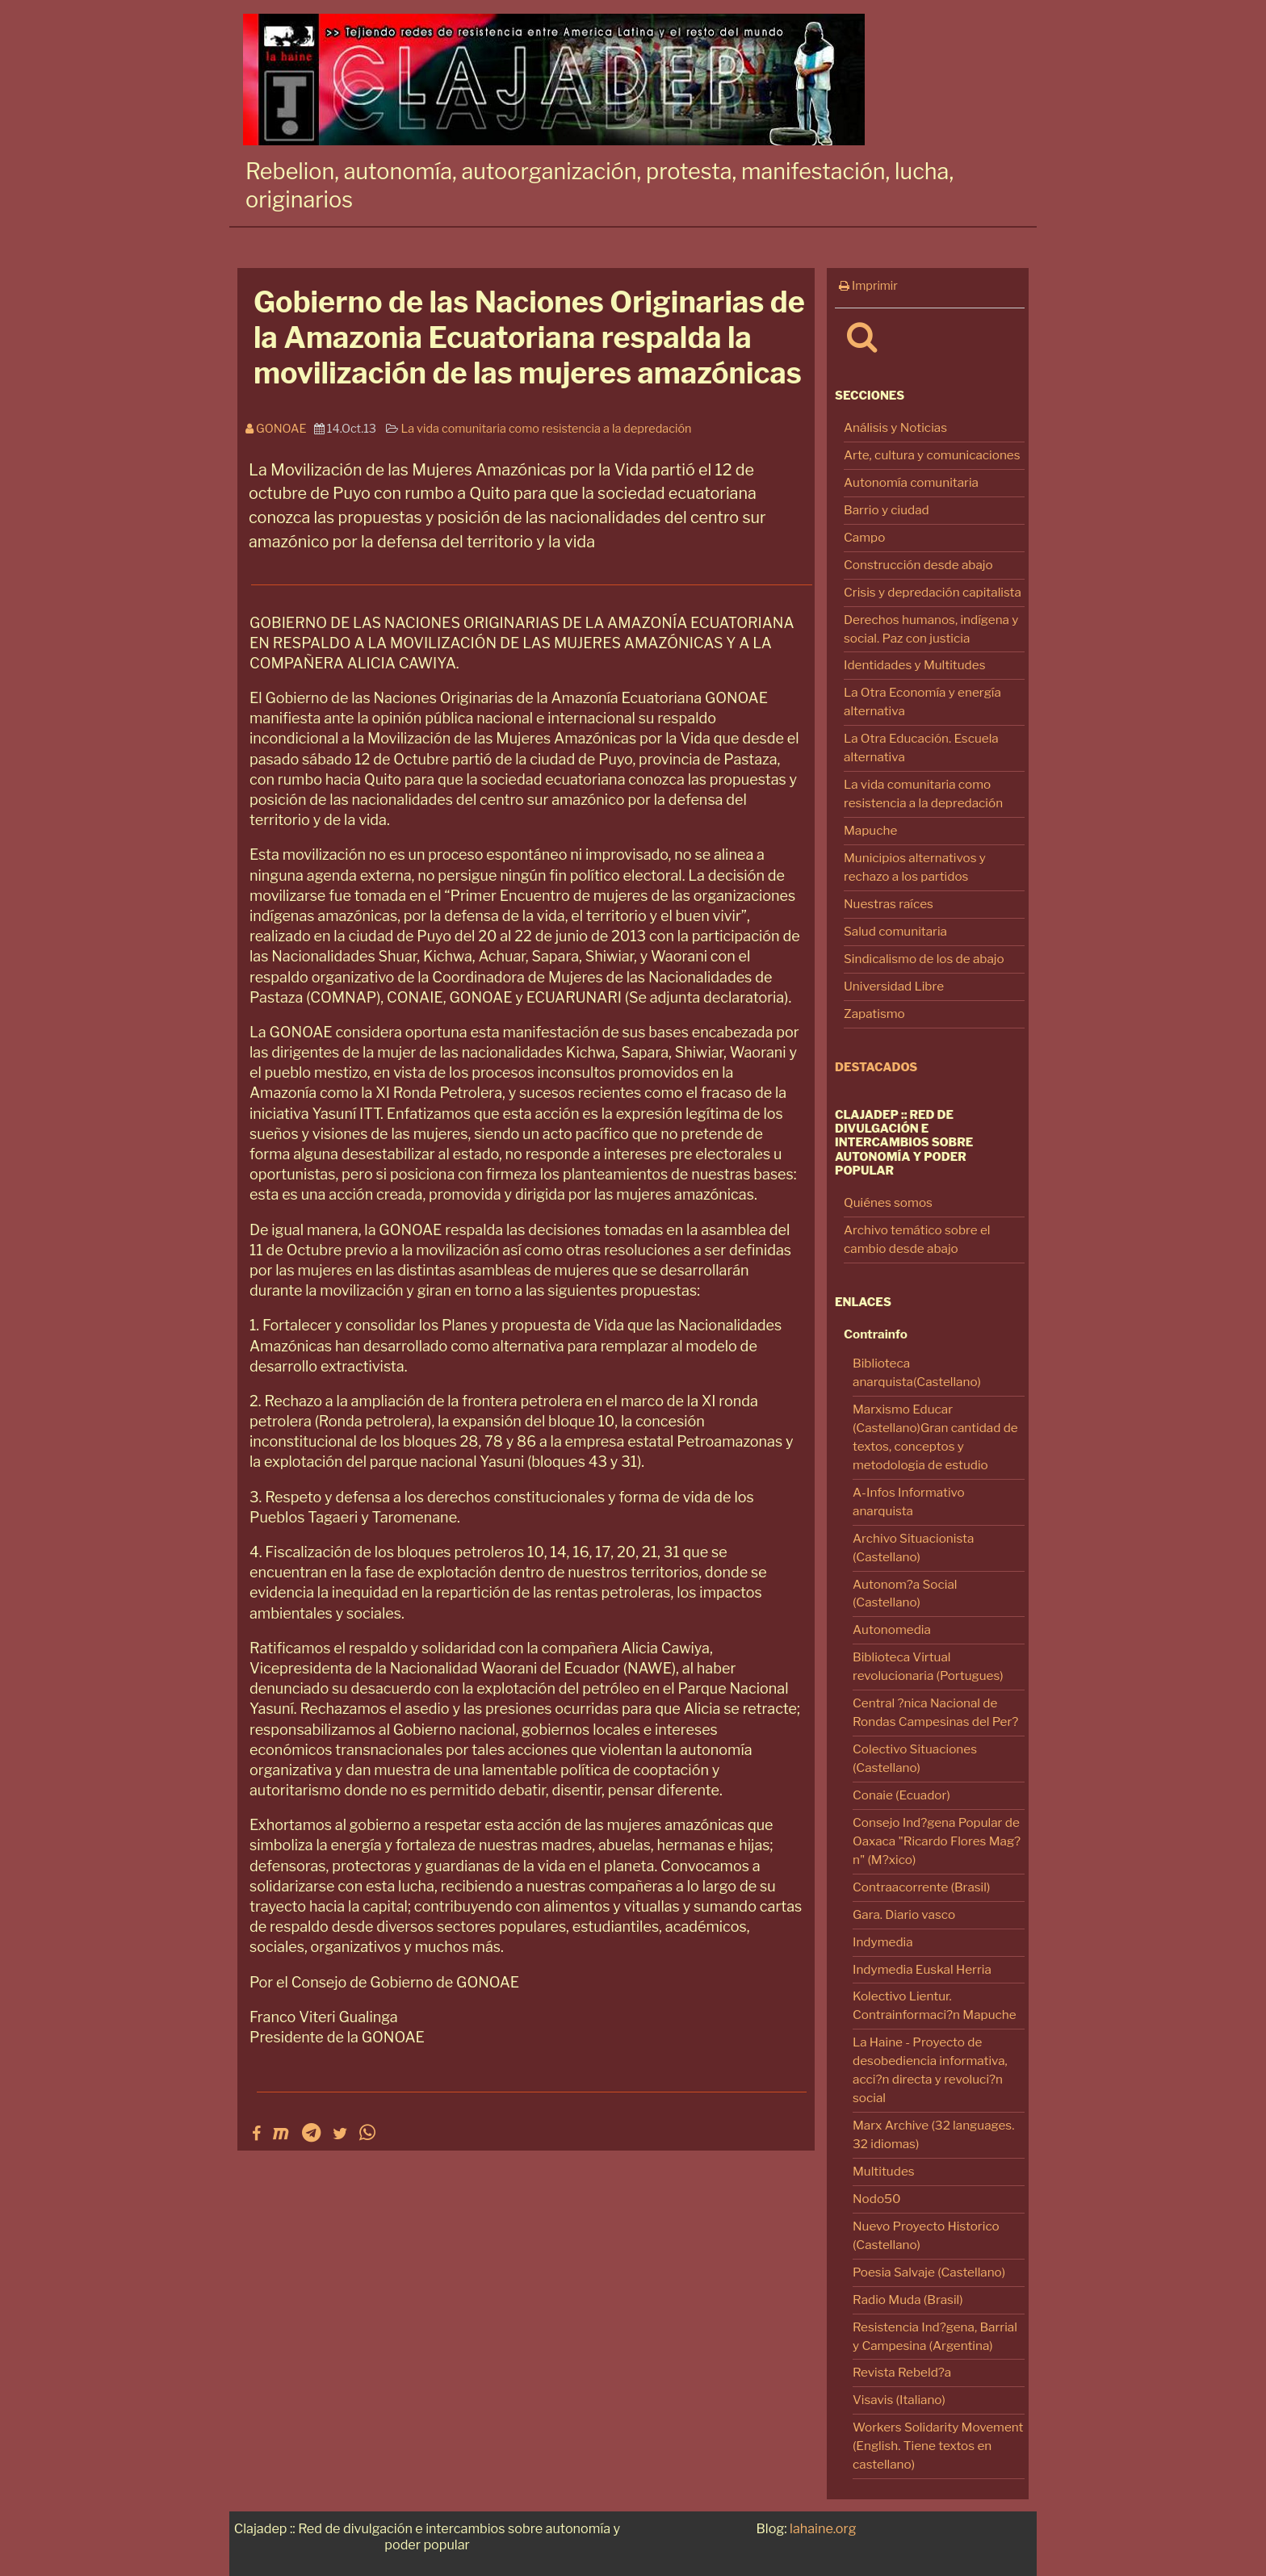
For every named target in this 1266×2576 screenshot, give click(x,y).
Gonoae (279, 428)
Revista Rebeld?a (902, 2372)
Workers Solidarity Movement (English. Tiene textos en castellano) (938, 2445)
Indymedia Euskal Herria (922, 1969)
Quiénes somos (888, 1202)
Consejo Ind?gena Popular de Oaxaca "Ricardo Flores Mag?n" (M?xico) (937, 1841)
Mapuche (870, 830)
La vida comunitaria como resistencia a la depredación (545, 428)
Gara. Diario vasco (904, 1914)
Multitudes (884, 2171)
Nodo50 (877, 2198)
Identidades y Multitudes (915, 664)
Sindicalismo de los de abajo (924, 958)
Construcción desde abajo (918, 564)
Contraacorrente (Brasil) (921, 1887)
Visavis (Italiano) (899, 2399)
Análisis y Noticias (895, 427)
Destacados (876, 1067)
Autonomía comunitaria (911, 482)
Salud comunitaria (895, 931)
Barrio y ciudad (886, 509)
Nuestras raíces (888, 903)
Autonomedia (892, 1629)
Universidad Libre (894, 986)
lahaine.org (823, 2528)
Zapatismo (874, 1013)
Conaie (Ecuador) (901, 1795)
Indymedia (883, 1942)
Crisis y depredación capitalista (932, 592)
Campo (864, 537)
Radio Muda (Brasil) (908, 2299)
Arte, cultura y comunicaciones (932, 455)
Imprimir (868, 286)
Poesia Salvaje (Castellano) (929, 2272)
